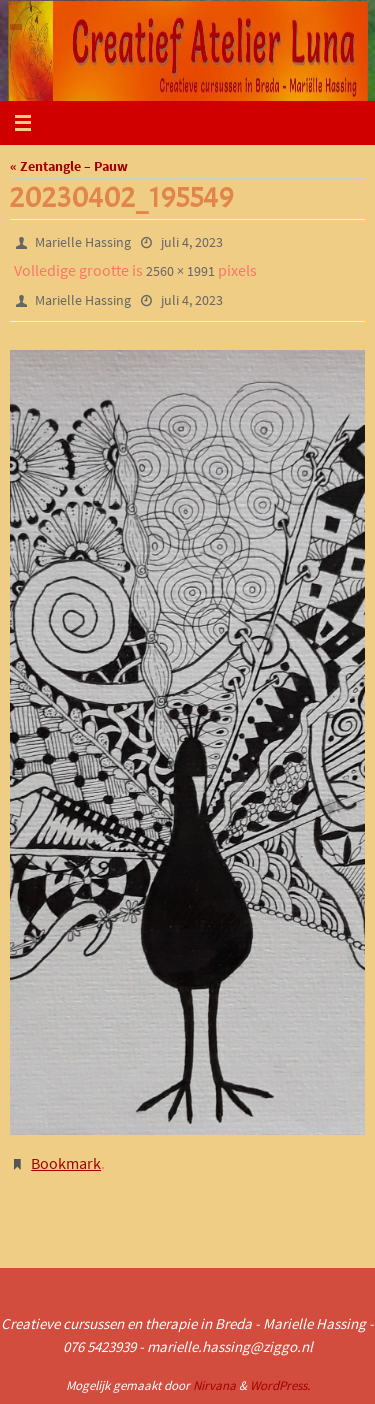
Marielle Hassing (83, 242)
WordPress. (280, 1385)
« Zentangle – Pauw (69, 166)
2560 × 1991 (180, 271)
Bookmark (66, 1163)
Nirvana (214, 1385)
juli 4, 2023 (192, 242)
